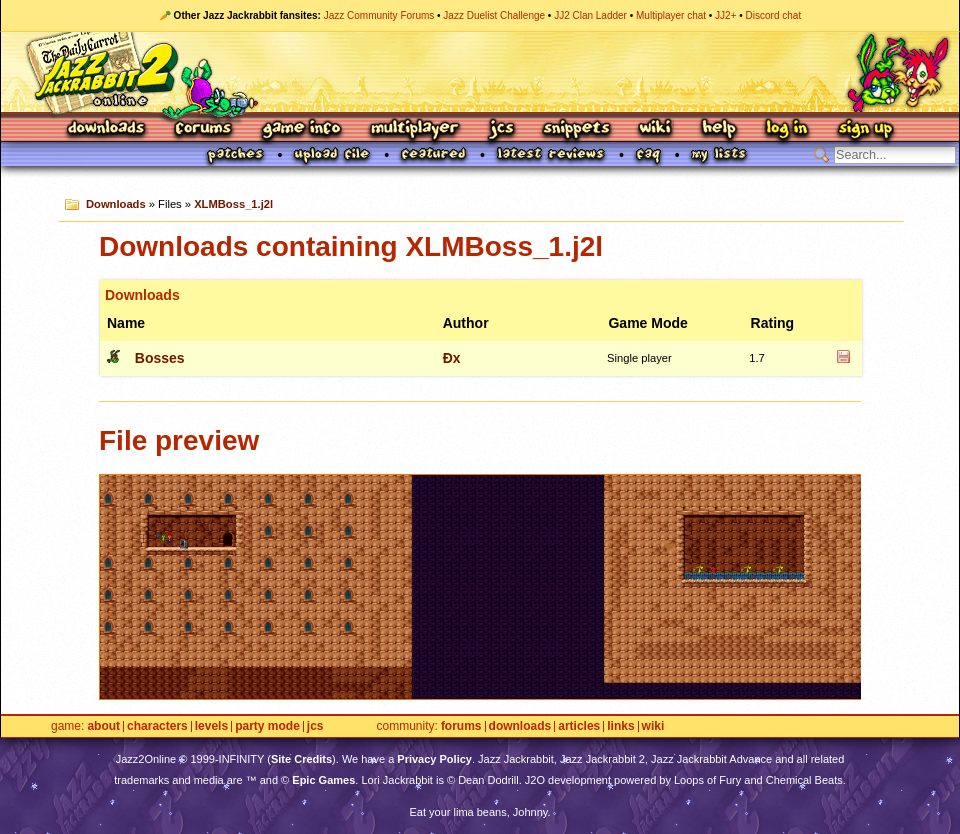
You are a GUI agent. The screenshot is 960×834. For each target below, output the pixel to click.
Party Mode (267, 726)
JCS (501, 129)
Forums (204, 129)
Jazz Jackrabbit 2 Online (479, 72)
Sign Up (865, 129)
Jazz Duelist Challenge (494, 15)
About (103, 726)
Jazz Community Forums (379, 15)
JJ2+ (725, 15)
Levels (211, 726)
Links (620, 726)
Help (719, 129)
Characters (157, 726)
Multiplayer (414, 129)
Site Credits (301, 759)
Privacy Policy (434, 759)
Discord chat (774, 15)
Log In (787, 129)
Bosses (160, 358)
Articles (579, 726)
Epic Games (323, 780)
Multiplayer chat (671, 15)
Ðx (452, 358)
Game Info (301, 129)
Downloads (107, 129)
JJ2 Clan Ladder (590, 15)
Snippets (577, 129)
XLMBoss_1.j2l (233, 204)
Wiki (656, 129)
